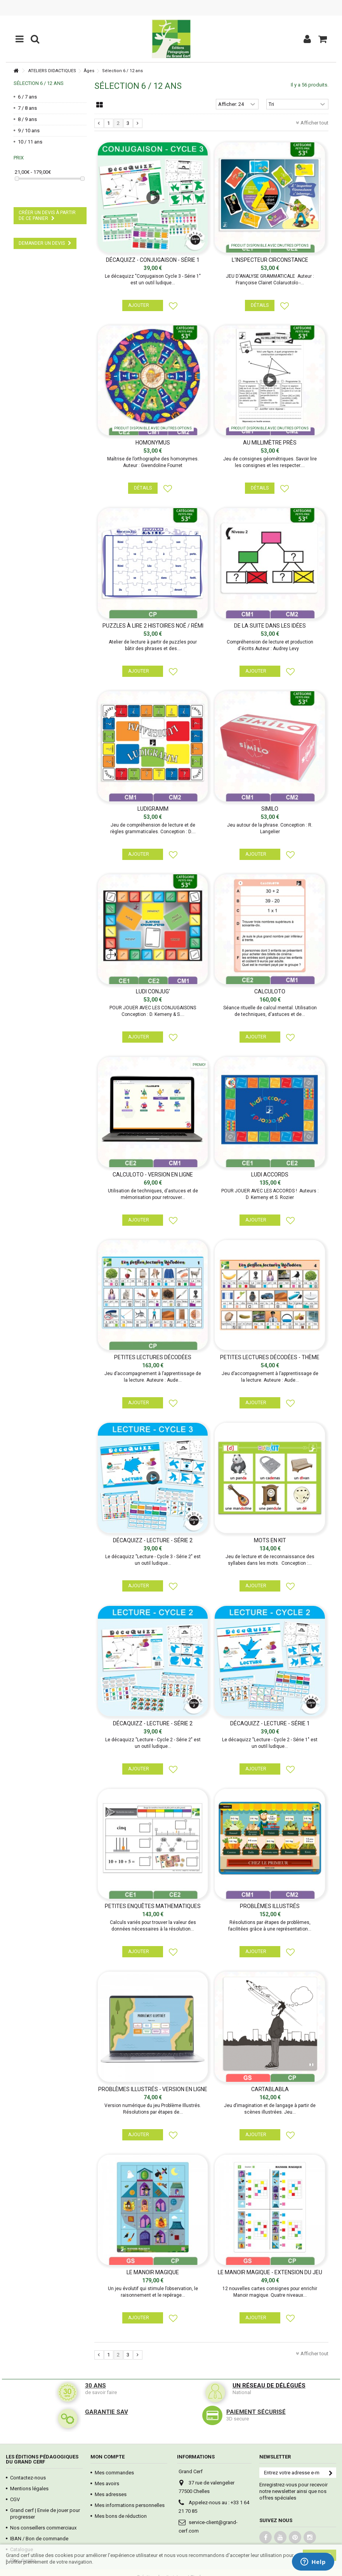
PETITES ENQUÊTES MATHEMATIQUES (153, 1906)
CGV (15, 2499)
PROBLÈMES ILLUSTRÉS (270, 1906)
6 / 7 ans (27, 97)
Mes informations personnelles (130, 2505)
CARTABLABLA (270, 2089)
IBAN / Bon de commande (39, 2538)
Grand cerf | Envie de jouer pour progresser (45, 2513)
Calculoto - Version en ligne (153, 1174)
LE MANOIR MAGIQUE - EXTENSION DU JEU (270, 2272)
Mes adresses (111, 2494)
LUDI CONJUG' (153, 991)
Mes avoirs (107, 2483)
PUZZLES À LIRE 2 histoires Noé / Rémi (152, 626)
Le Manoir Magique (153, 2272)
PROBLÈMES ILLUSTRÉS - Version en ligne (152, 2089)
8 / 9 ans (27, 119)
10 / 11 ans (30, 142)
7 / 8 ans (27, 108)
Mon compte (107, 2457)
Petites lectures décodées (152, 1357)
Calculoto (269, 991)
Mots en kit (270, 1540)
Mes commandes (114, 2473)
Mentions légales (29, 2488)
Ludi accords (269, 1174)
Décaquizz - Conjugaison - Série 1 (153, 260)
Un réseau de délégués (269, 2385)
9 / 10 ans (29, 130)
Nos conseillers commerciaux (43, 2528)
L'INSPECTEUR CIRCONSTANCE (270, 260)
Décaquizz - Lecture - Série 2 (153, 1540)
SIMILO (269, 809)
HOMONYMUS (152, 442)
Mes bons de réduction (121, 2516)
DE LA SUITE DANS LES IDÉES (270, 626)
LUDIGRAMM (152, 809)
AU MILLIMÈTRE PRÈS (270, 442)
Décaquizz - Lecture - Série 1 (270, 1723)
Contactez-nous (28, 2478)
